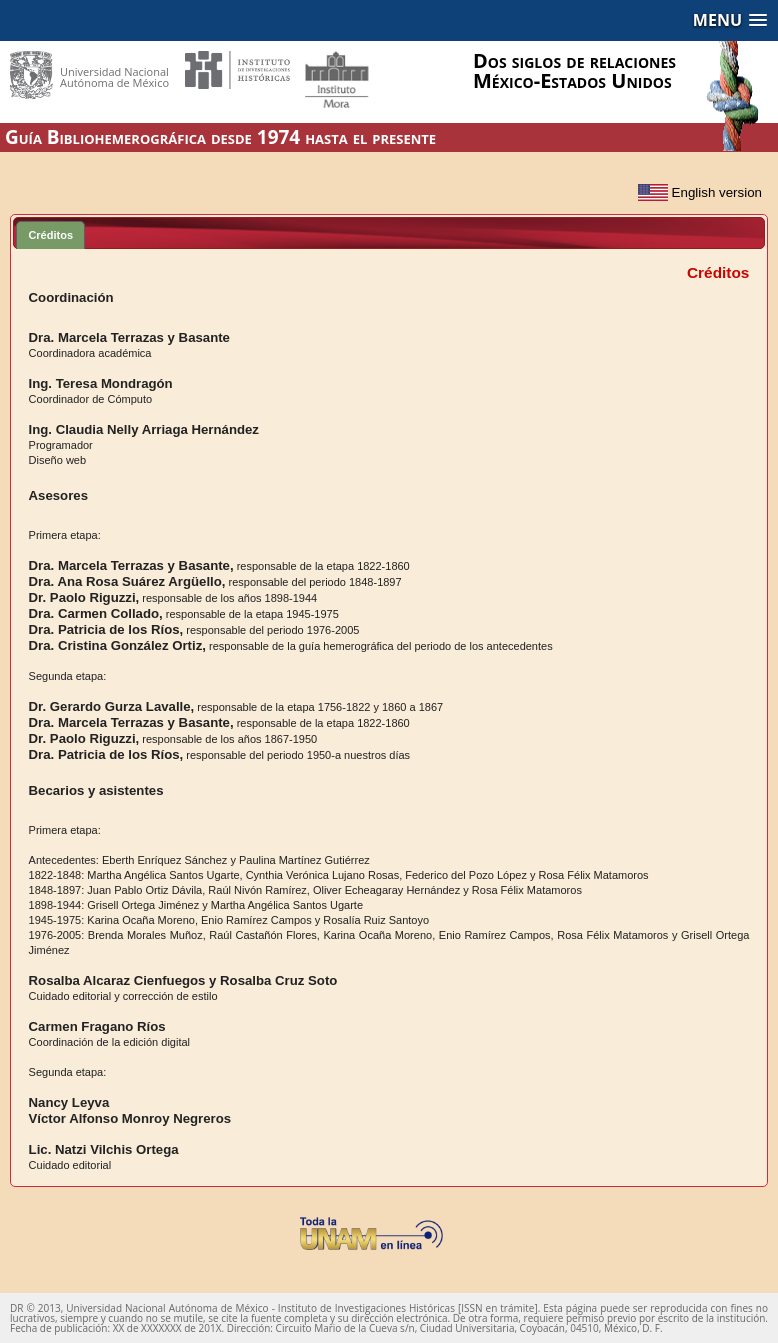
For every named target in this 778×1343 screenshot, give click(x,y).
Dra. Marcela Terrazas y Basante (129, 337)
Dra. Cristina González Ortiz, (117, 645)
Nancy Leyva (69, 1102)
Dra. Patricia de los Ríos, (106, 629)
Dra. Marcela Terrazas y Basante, (131, 565)
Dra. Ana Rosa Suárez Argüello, (127, 581)
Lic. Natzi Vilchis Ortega (104, 1149)
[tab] (50, 234)
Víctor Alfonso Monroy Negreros (130, 1118)
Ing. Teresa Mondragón (101, 383)
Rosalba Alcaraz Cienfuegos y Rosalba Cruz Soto (183, 980)
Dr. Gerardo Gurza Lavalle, (112, 706)
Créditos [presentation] (50, 235)
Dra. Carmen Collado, (96, 613)
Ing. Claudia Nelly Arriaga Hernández (144, 429)
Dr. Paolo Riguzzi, (84, 597)
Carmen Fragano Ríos (97, 1026)
